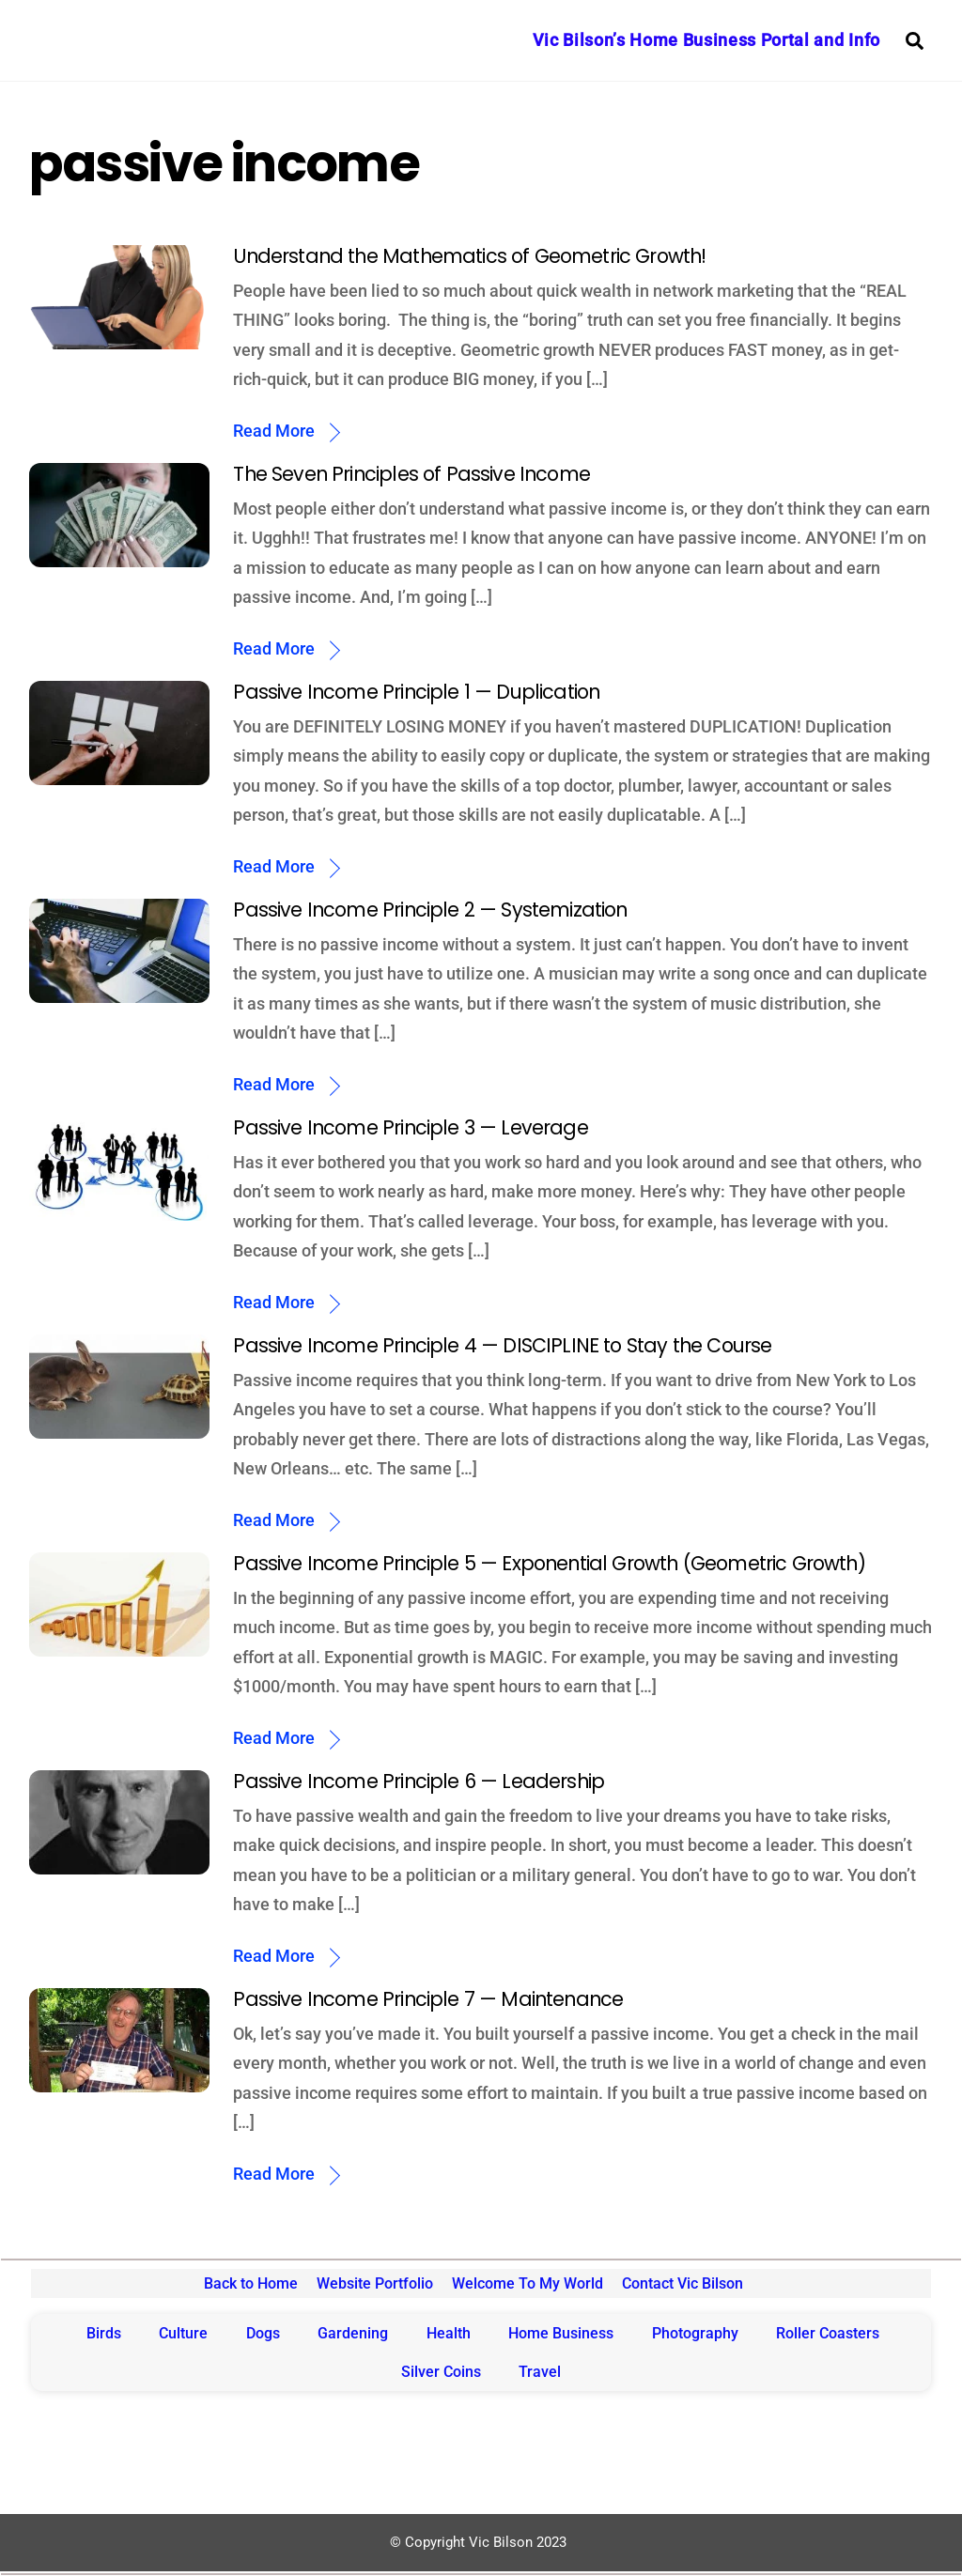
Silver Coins (441, 2372)
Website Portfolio (375, 2283)
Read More (274, 430)
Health (449, 2333)
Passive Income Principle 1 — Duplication (416, 691)
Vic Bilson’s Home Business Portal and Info (706, 40)
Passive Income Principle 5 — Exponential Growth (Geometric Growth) (548, 1563)
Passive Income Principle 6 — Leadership (418, 1781)
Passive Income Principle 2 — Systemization (430, 909)
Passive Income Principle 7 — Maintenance (428, 1999)
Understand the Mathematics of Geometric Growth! (469, 256)
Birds (103, 2333)
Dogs (263, 2333)
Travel (540, 2372)
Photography (695, 2333)
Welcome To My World (527, 2283)
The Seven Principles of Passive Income (411, 473)
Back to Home (251, 2283)
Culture (183, 2333)
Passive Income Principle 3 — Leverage (410, 1127)
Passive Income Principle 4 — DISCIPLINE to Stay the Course (502, 1345)
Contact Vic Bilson (682, 2283)
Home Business (560, 2333)
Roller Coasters (827, 2333)
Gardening (353, 2333)
